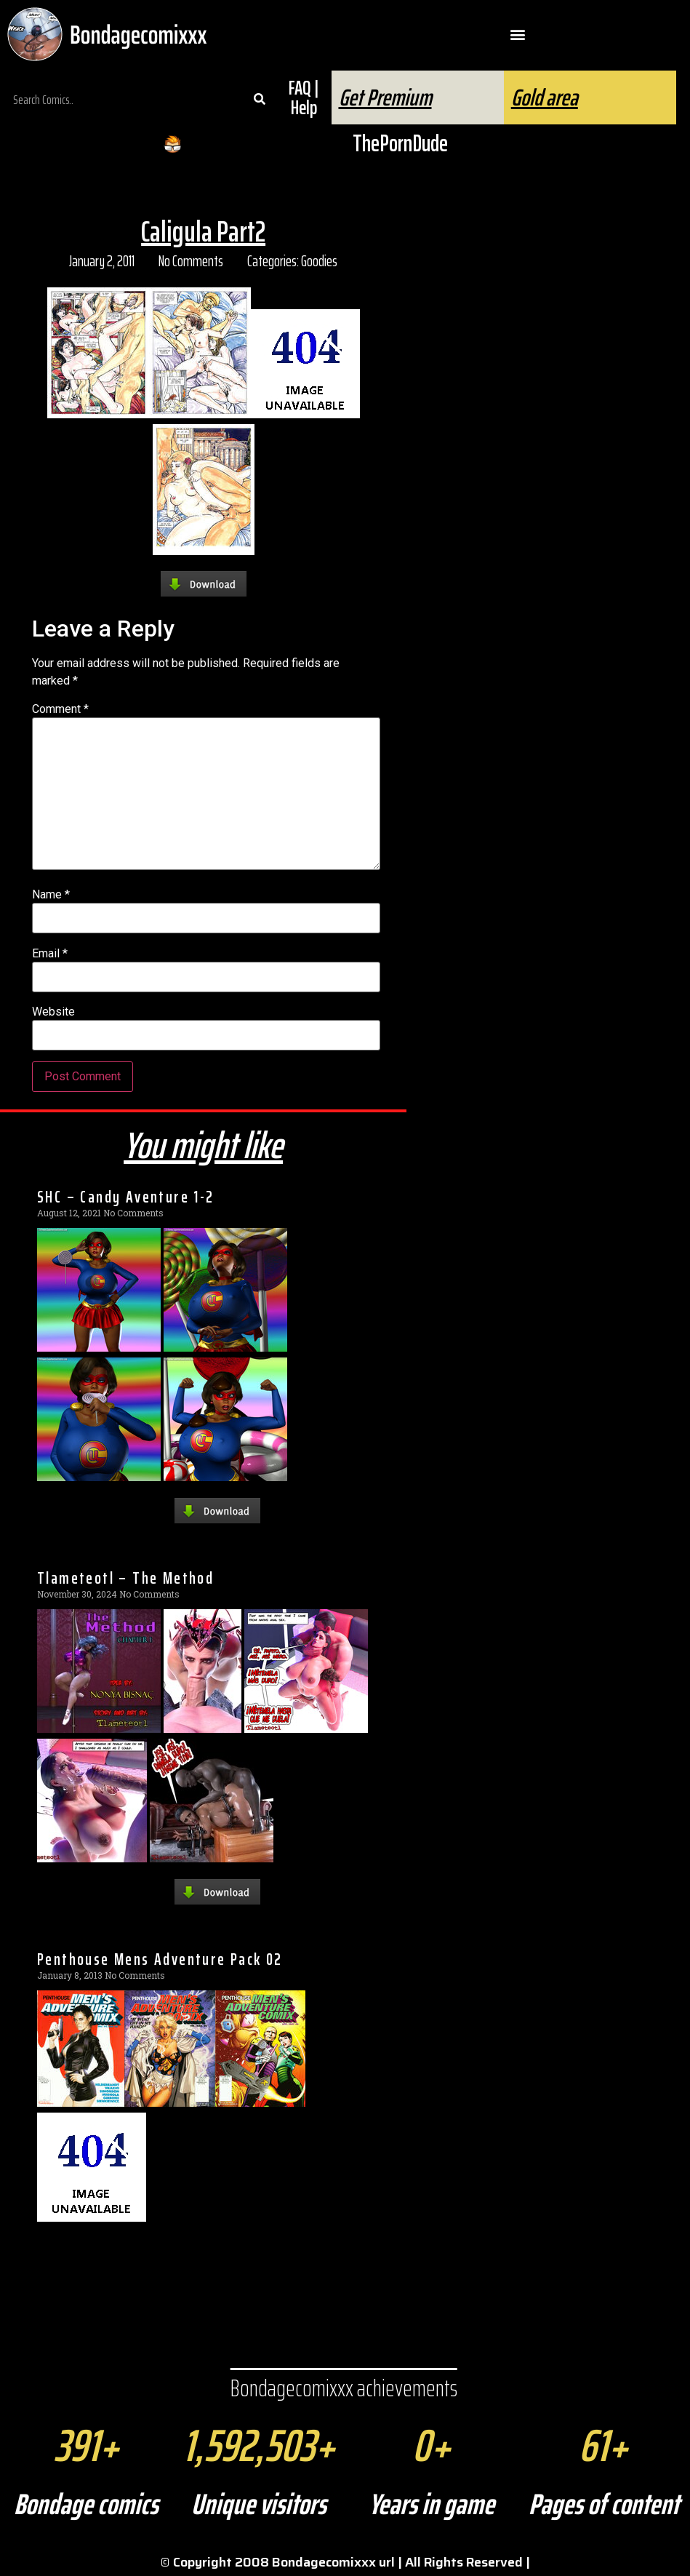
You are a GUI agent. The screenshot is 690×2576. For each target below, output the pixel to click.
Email (50, 954)
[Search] (260, 99)
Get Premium (385, 97)
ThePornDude (400, 143)
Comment (60, 709)
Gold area (544, 97)
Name (51, 895)
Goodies (319, 261)
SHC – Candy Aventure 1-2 (125, 1197)
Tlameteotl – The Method (125, 1578)
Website (53, 1012)
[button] (517, 35)
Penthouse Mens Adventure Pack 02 (160, 1959)
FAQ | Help (303, 97)
